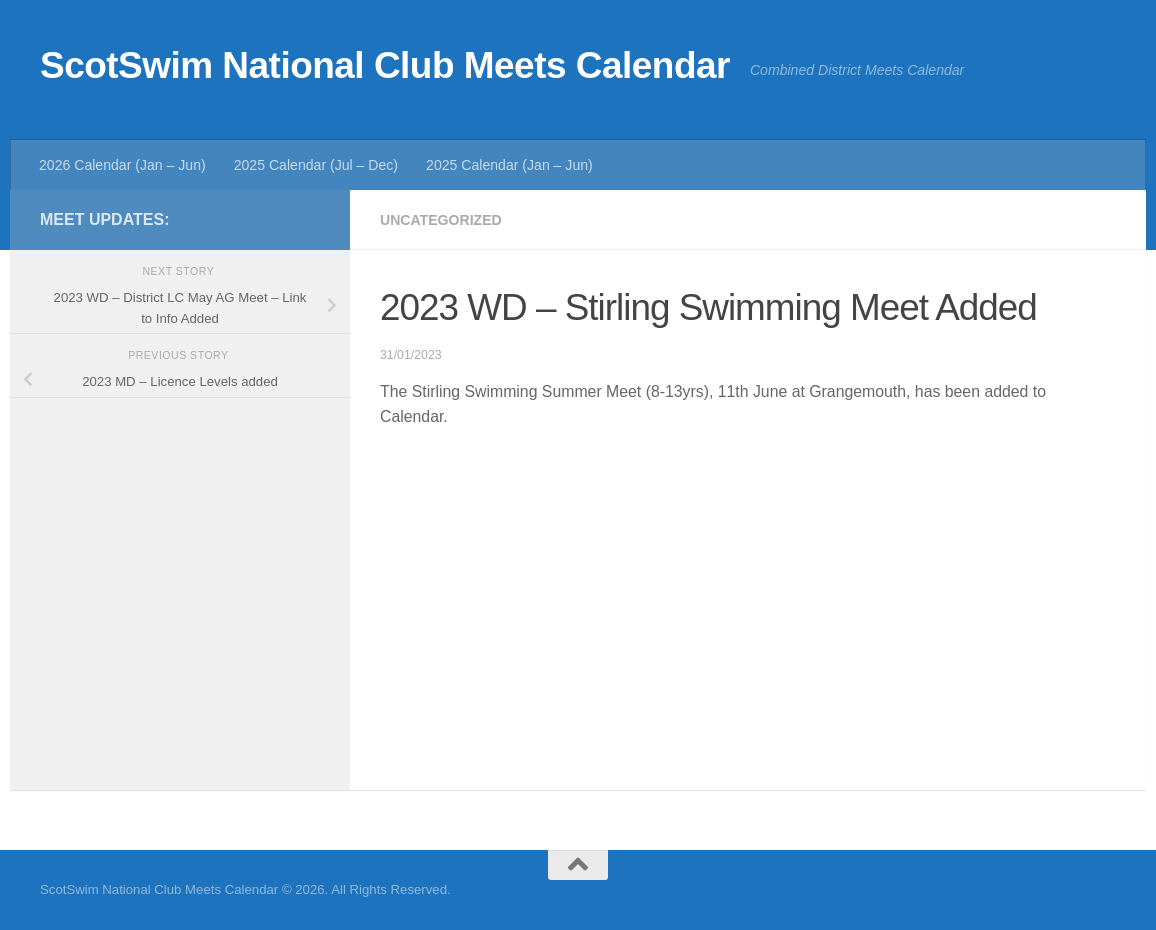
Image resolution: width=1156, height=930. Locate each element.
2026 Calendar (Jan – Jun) (122, 165)
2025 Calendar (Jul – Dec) (316, 165)
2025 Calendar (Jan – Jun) (509, 165)
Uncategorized (441, 220)
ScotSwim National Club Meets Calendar (385, 65)
